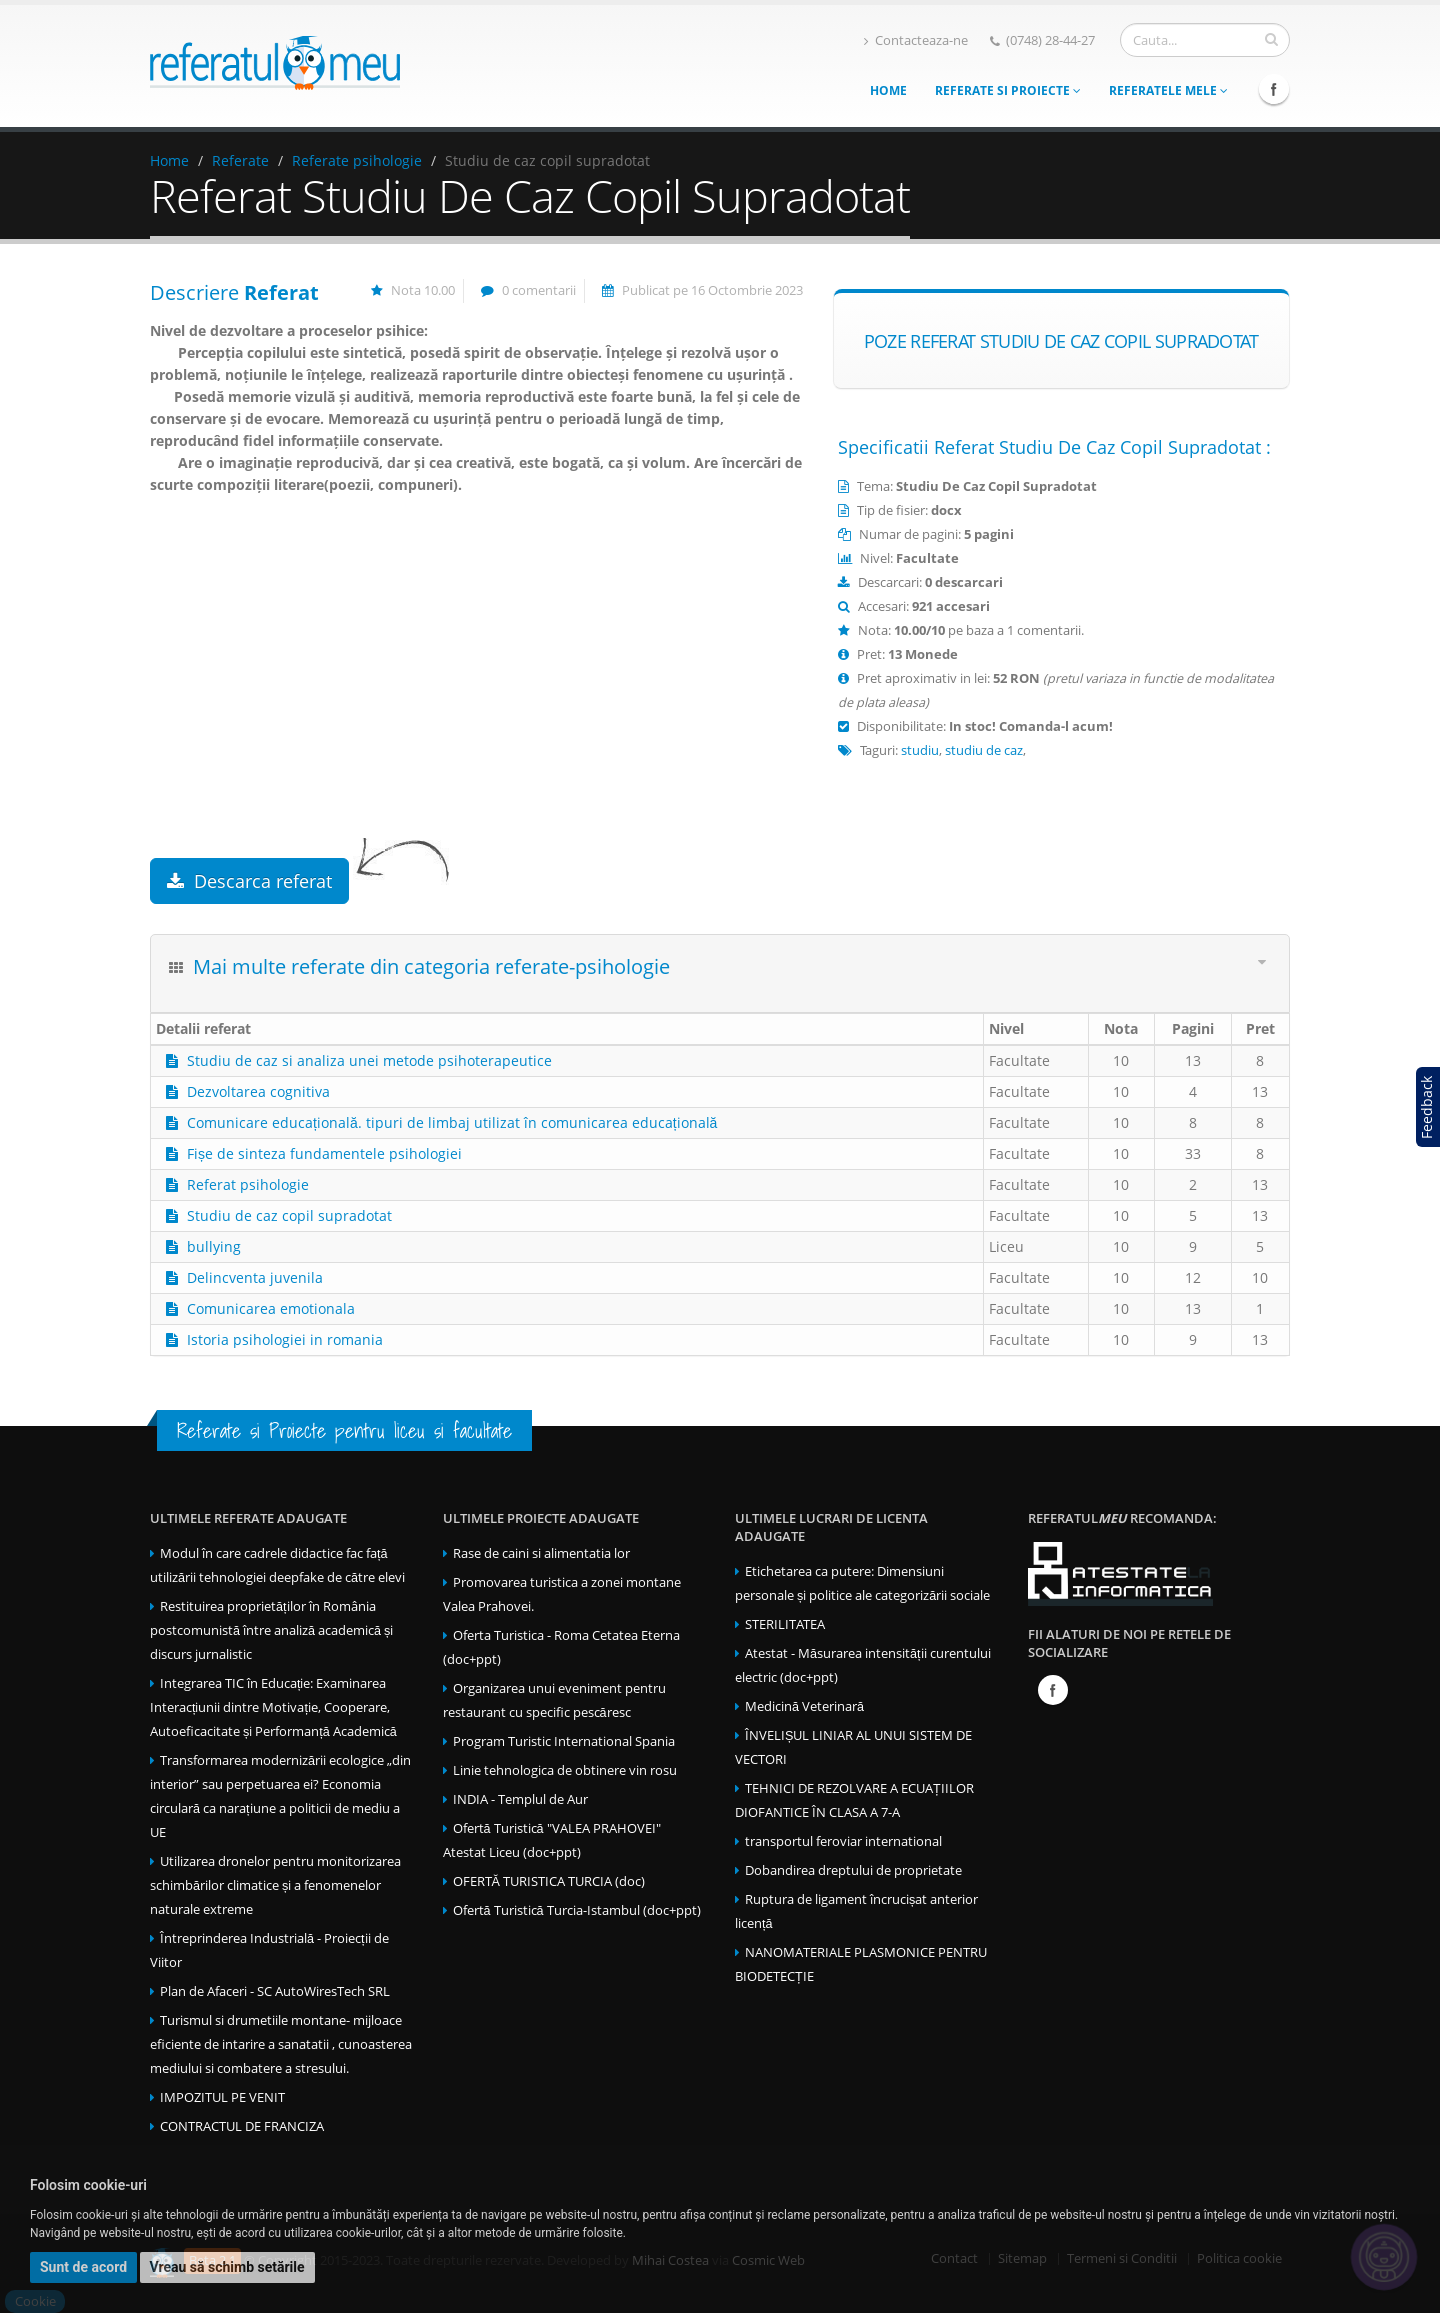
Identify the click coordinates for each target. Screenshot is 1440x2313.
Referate (240, 160)
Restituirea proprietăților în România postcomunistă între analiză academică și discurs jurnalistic (271, 1630)
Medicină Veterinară (804, 1706)
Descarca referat (249, 881)
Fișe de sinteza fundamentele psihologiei (324, 1153)
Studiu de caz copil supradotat (289, 1215)
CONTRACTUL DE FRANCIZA (242, 2126)
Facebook (1274, 89)
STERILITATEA (785, 1624)
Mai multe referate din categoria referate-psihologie (431, 966)
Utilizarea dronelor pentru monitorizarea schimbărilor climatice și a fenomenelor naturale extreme (275, 1885)
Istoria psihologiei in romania (285, 1339)
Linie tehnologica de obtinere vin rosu (565, 1770)
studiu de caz (984, 750)
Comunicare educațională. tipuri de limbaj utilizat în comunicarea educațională (452, 1122)
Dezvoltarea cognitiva (258, 1091)
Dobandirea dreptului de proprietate (853, 1870)
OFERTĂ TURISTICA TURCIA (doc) (549, 1881)
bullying (214, 1246)
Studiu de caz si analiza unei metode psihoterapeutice (369, 1060)
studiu (920, 750)
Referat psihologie (248, 1184)
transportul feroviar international (843, 1841)
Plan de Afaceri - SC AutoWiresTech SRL (275, 1991)
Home (888, 90)
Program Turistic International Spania (564, 1741)
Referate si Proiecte (1008, 90)
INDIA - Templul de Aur (520, 1799)
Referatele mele (1168, 90)
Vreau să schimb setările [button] (227, 2267)
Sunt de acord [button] (83, 2267)
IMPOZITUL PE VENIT (222, 2097)
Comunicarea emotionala (271, 1308)
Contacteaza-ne (916, 40)
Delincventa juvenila (255, 1277)
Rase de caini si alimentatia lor (541, 1553)
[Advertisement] (476, 698)
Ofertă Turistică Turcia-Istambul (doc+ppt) (577, 1910)
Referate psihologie (357, 160)
